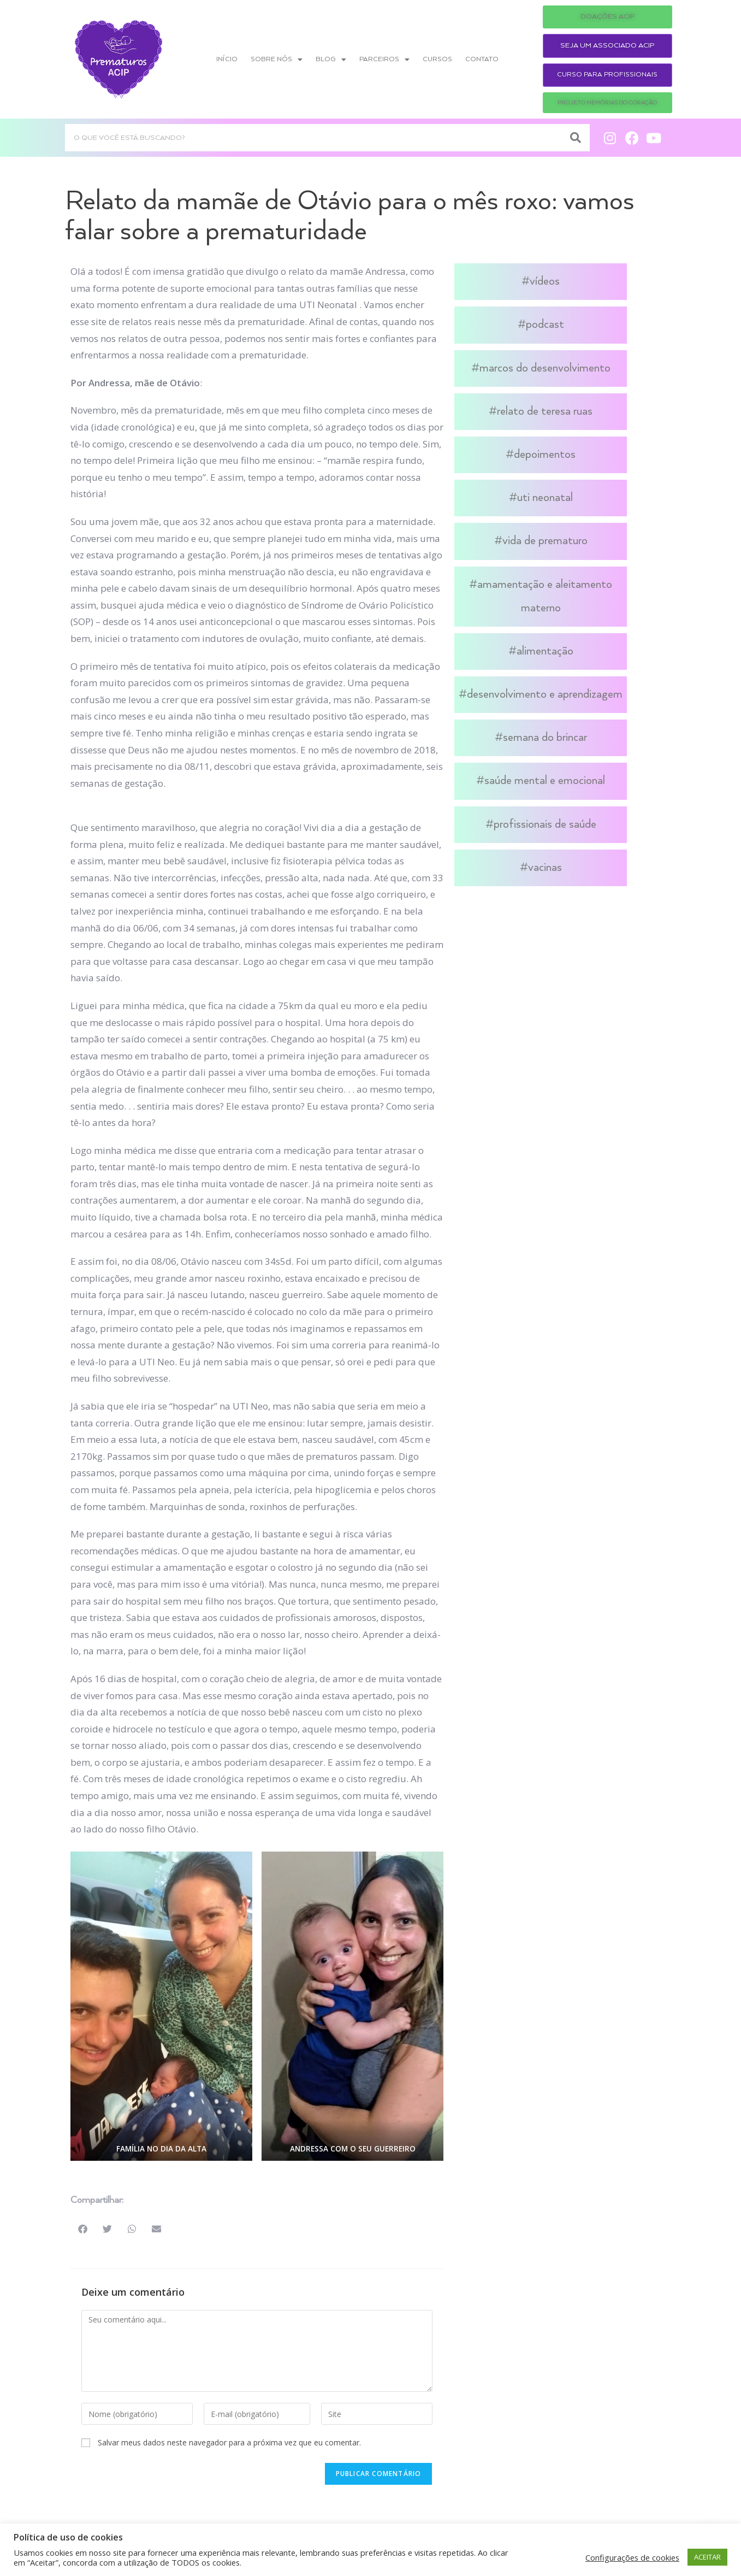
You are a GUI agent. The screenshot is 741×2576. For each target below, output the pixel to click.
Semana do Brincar (545, 737)
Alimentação (545, 651)
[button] (82, 2229)
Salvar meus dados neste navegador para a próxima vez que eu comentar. (229, 2442)
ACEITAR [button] (707, 2557)
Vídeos (545, 281)
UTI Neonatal (545, 497)
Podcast (545, 324)
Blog (331, 59)
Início (227, 59)
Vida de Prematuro (545, 540)
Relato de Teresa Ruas (544, 411)
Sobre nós (277, 59)
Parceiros (384, 59)
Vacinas (545, 867)
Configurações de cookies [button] (632, 2557)
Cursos (437, 59)
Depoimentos (545, 454)
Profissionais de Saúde (545, 824)
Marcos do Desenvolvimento (544, 368)
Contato (482, 59)
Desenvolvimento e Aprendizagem (545, 694)
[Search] (576, 137)
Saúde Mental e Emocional (544, 780)
